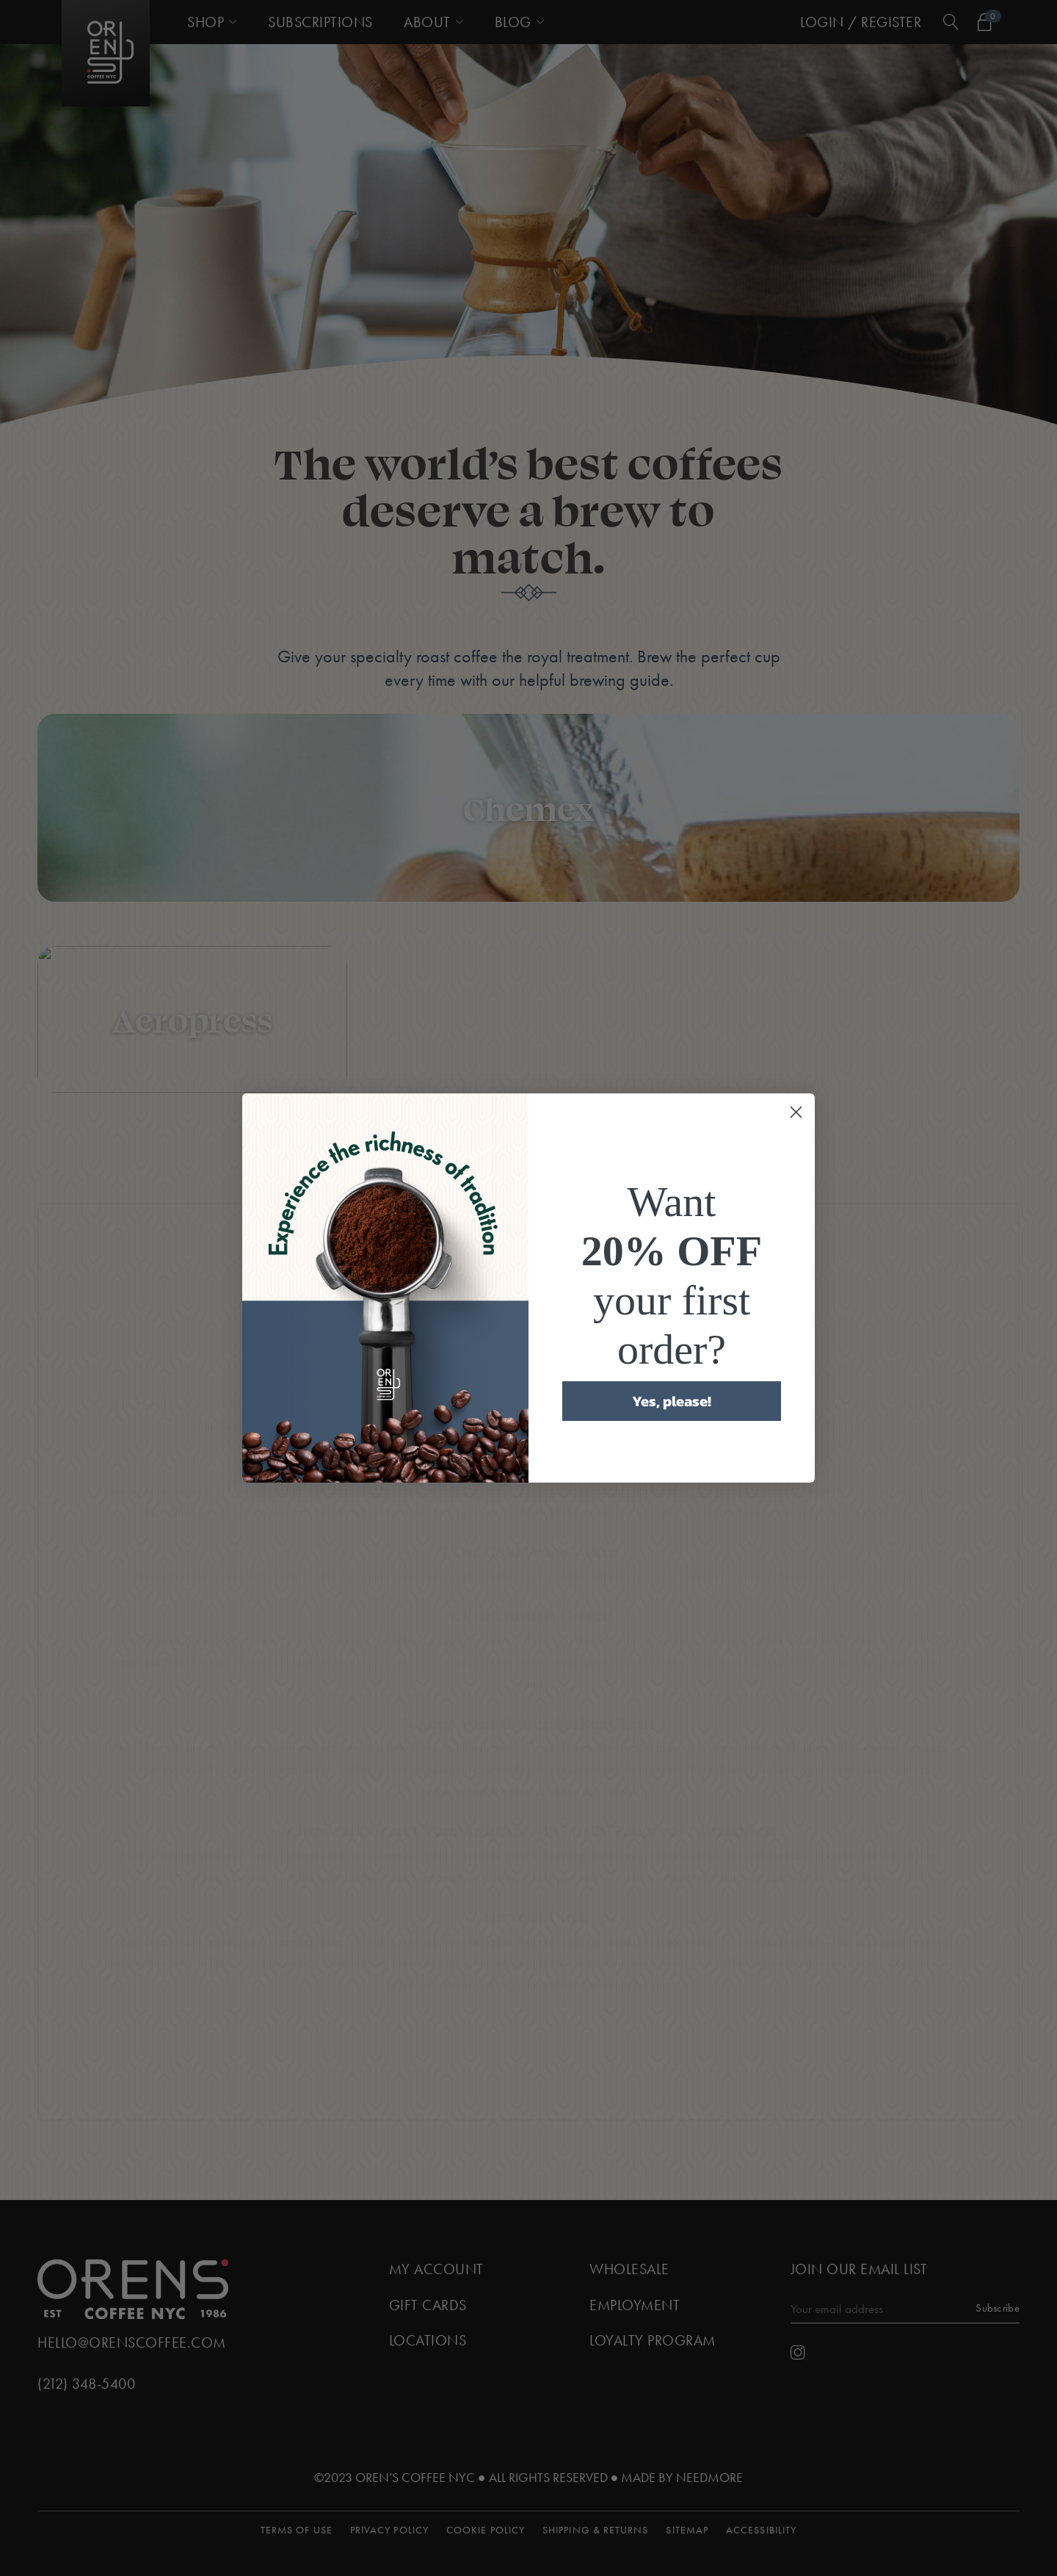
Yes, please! (671, 1401)
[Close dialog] (796, 1112)
